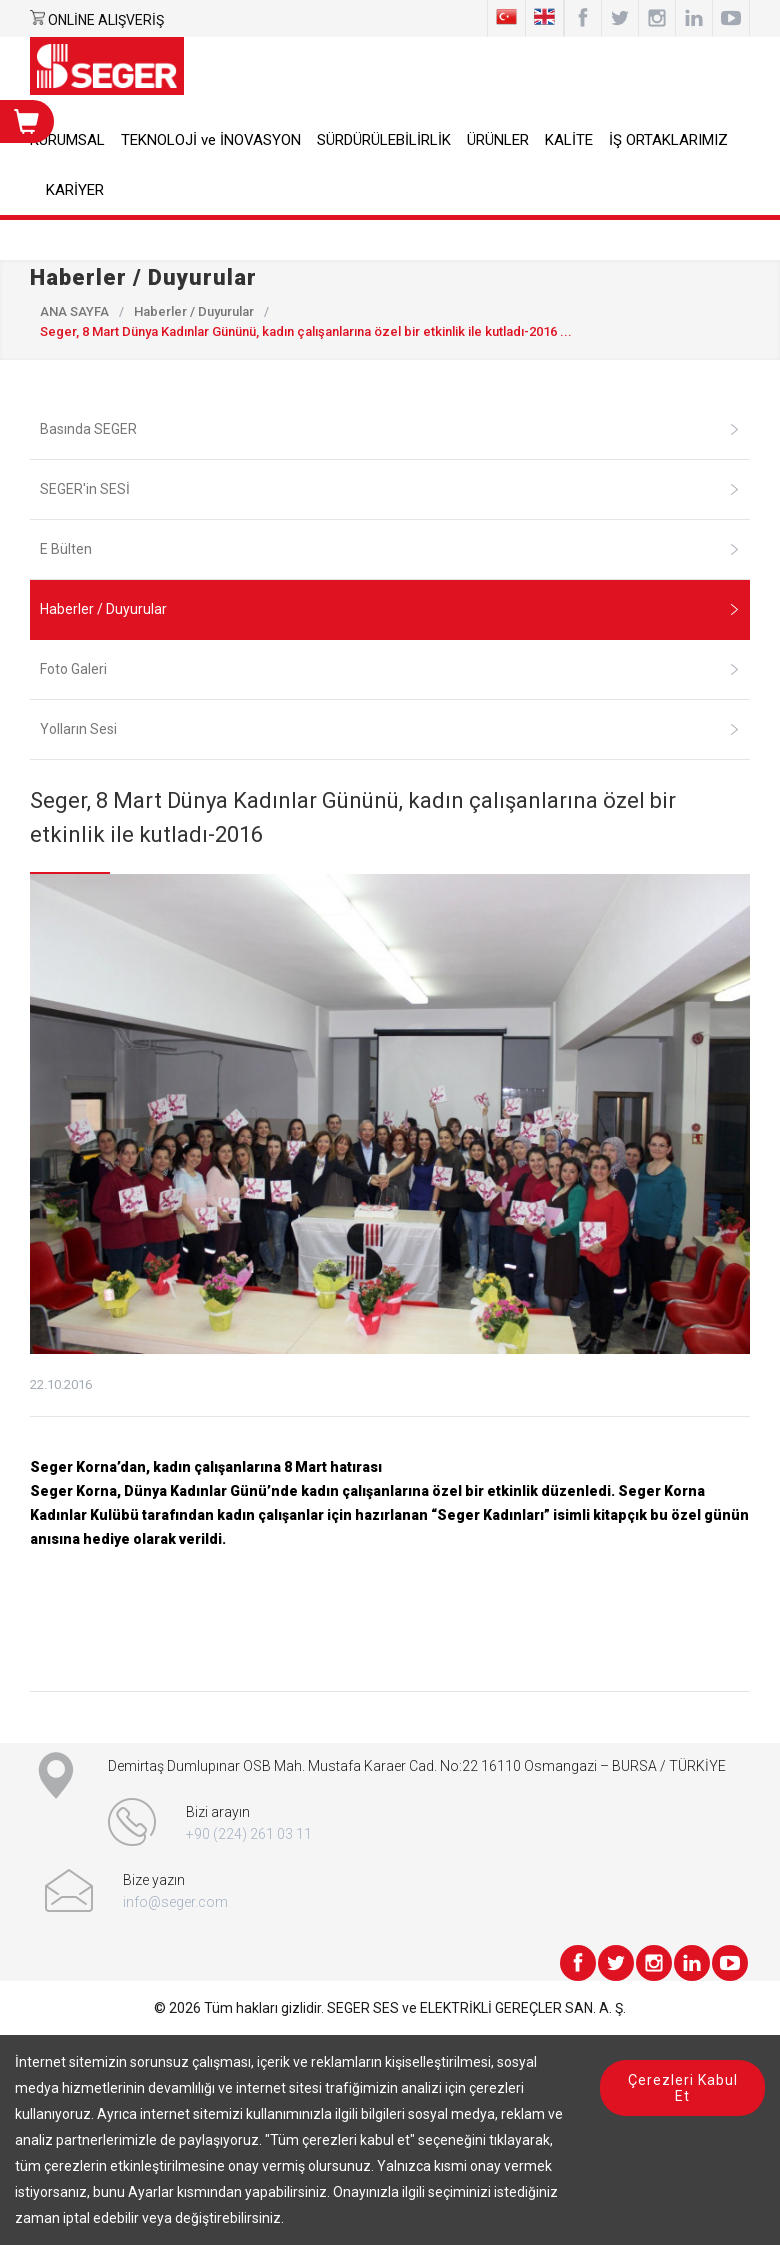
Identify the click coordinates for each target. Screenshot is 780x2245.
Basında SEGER (390, 429)
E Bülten (390, 549)
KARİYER (75, 190)
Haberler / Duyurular (194, 311)
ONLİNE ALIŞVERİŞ (106, 20)
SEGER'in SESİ (390, 489)
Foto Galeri (390, 669)
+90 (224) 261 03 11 (249, 1834)
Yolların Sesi (390, 729)
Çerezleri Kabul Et (683, 2088)
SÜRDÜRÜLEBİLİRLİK (384, 140)
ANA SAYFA (74, 311)
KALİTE (569, 140)
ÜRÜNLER (498, 140)
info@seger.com (175, 1902)
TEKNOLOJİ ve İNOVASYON (211, 140)
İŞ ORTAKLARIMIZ (668, 140)
